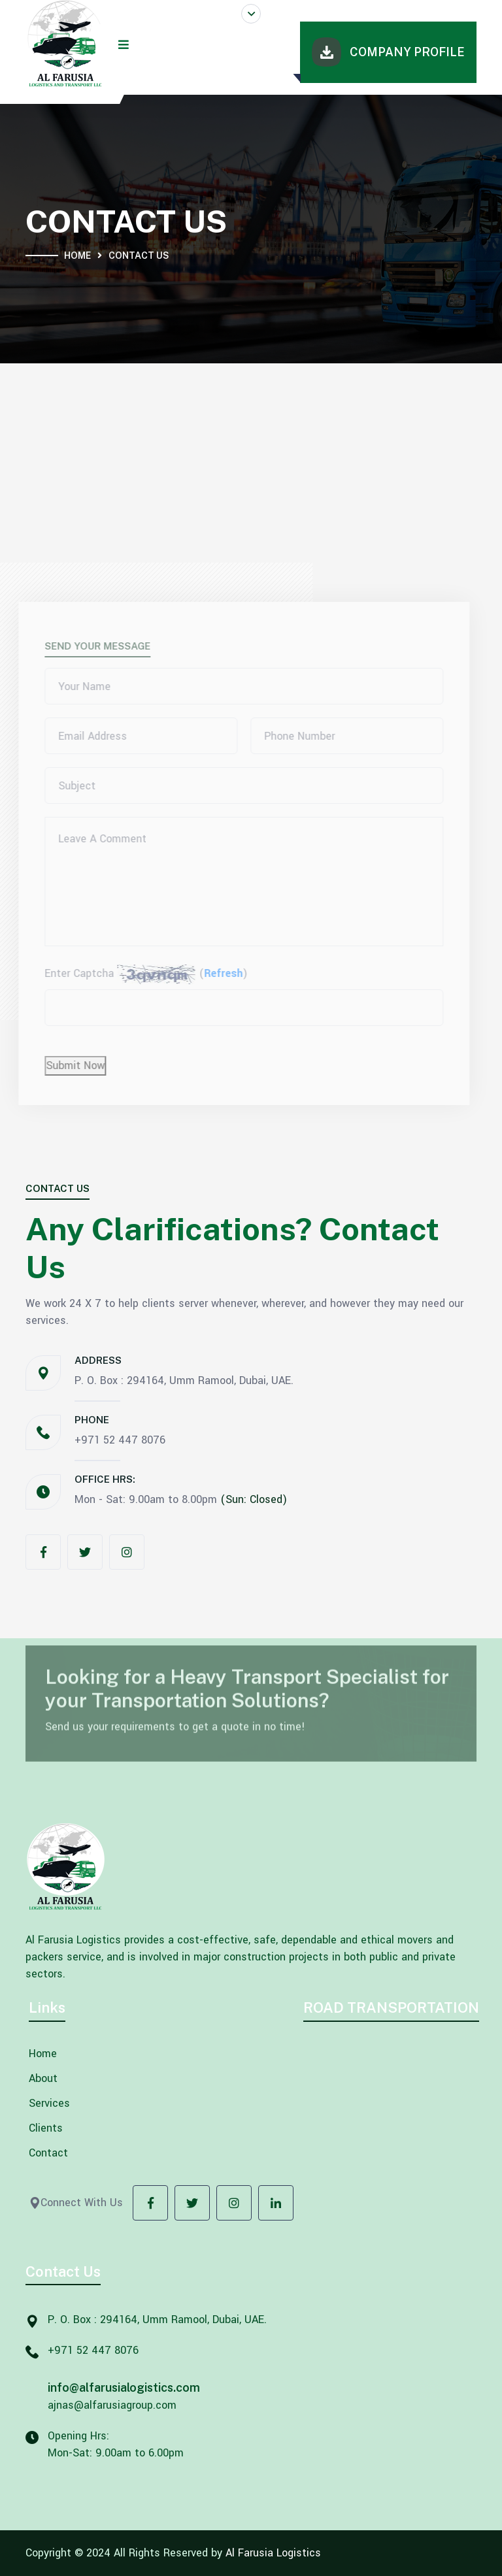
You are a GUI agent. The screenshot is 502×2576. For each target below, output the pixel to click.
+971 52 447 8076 (120, 1439)
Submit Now (71, 1065)
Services (49, 2103)
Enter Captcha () (142, 974)
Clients (46, 2128)
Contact (48, 2153)
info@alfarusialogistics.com (124, 2387)
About (43, 2079)
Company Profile (388, 52)
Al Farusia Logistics (273, 2552)
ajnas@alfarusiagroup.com (112, 2405)
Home (77, 255)
